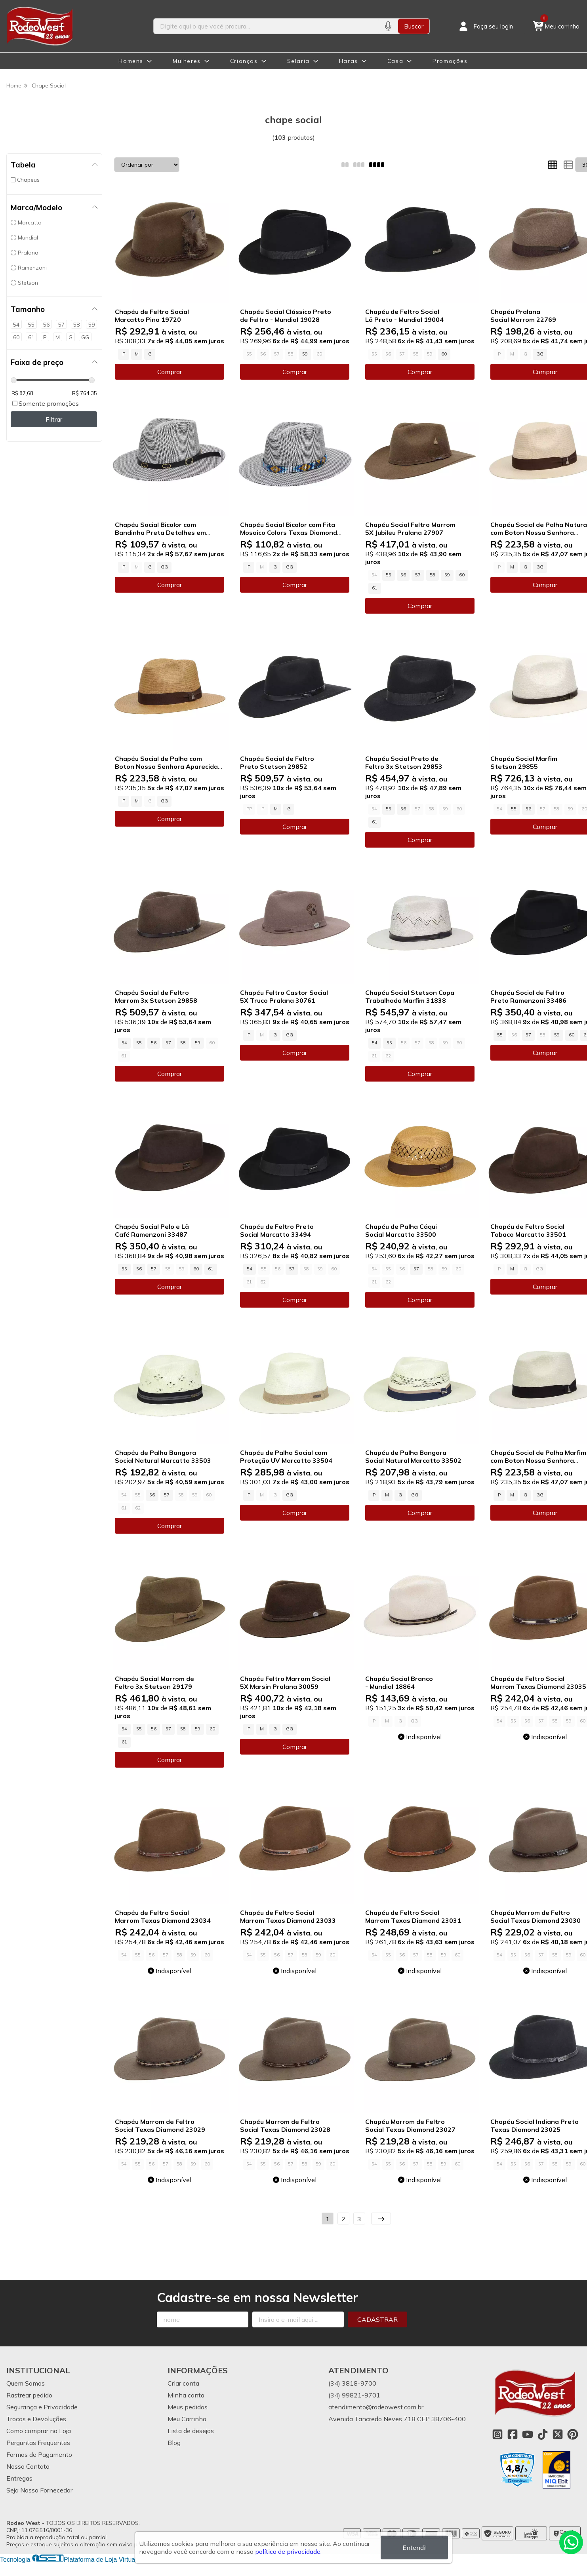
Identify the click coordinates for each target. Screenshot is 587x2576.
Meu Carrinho (187, 2419)
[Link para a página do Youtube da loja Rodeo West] (527, 2434)
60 (444, 354)
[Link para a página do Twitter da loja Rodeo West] (557, 2434)
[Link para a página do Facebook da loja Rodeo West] (512, 2434)
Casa (395, 61)
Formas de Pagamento (39, 2454)
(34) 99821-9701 (354, 2395)
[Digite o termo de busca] (266, 26)
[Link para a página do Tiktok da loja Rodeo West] (542, 2434)
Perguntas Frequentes (38, 2443)
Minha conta (186, 2395)
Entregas (19, 2478)
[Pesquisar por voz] (388, 26)
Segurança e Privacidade (42, 2407)
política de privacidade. (288, 2551)
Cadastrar (377, 2319)
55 (388, 575)
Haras (348, 61)
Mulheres (187, 61)
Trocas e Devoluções (36, 2419)
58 (432, 575)
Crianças (244, 61)
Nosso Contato (28, 2466)
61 (374, 588)
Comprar (169, 372)
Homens (130, 61)
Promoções (450, 61)
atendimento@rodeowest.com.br (375, 2407)
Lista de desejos (191, 2431)
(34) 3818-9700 (352, 2383)
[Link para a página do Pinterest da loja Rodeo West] (572, 2434)
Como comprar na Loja (38, 2431)
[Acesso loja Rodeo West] (485, 26)
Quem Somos (25, 2383)
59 (305, 354)
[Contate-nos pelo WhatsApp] (571, 2542)
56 (403, 575)
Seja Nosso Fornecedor (39, 2490)
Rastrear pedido (29, 2395)
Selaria (298, 61)
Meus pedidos (188, 2407)
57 (418, 575)
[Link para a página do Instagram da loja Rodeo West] (497, 2434)
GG (539, 354)
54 (124, 1043)
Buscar (413, 26)
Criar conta (183, 2383)
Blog (174, 2443)
